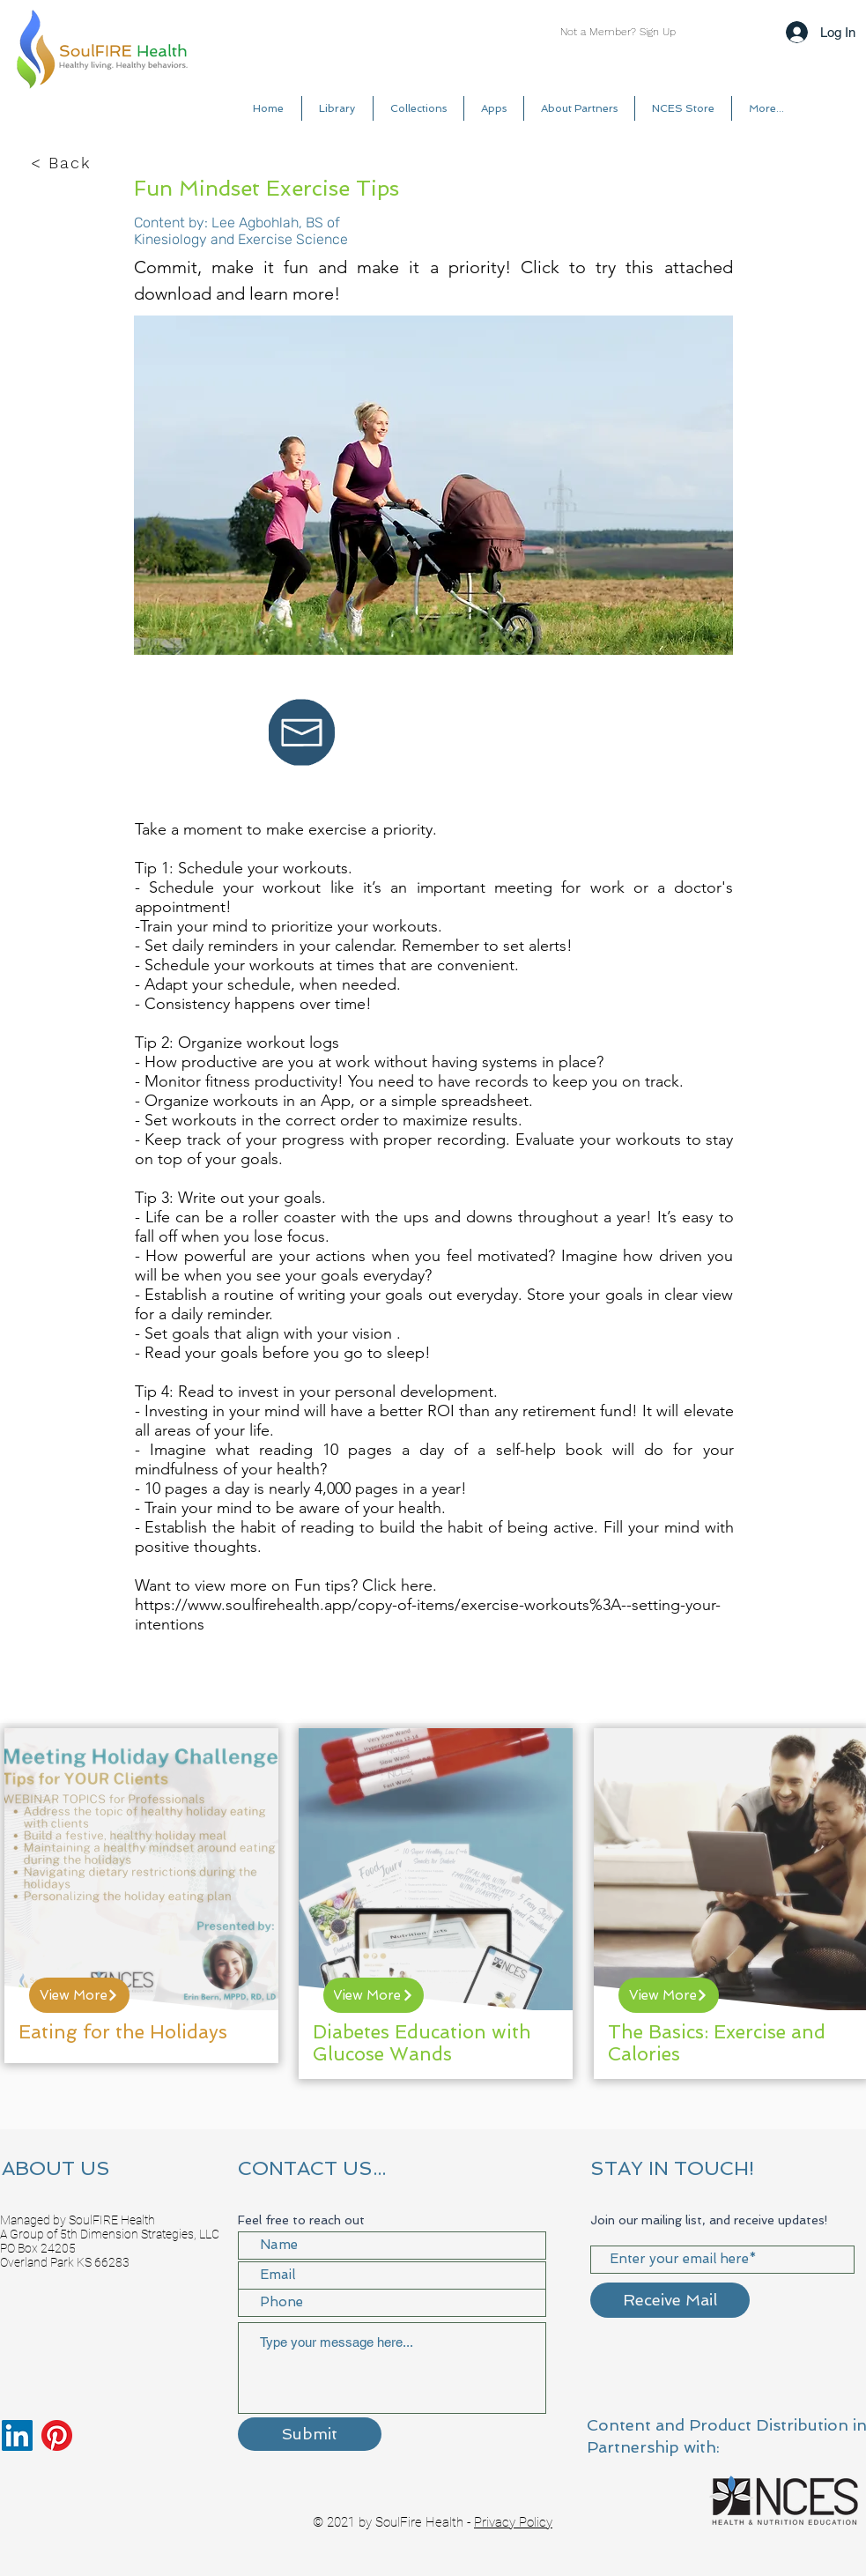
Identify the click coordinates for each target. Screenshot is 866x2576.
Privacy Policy (513, 2522)
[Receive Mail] (670, 2300)
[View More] (79, 1995)
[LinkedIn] (17, 2435)
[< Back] (62, 163)
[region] (141, 1895)
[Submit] (309, 2434)
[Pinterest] (56, 2435)
